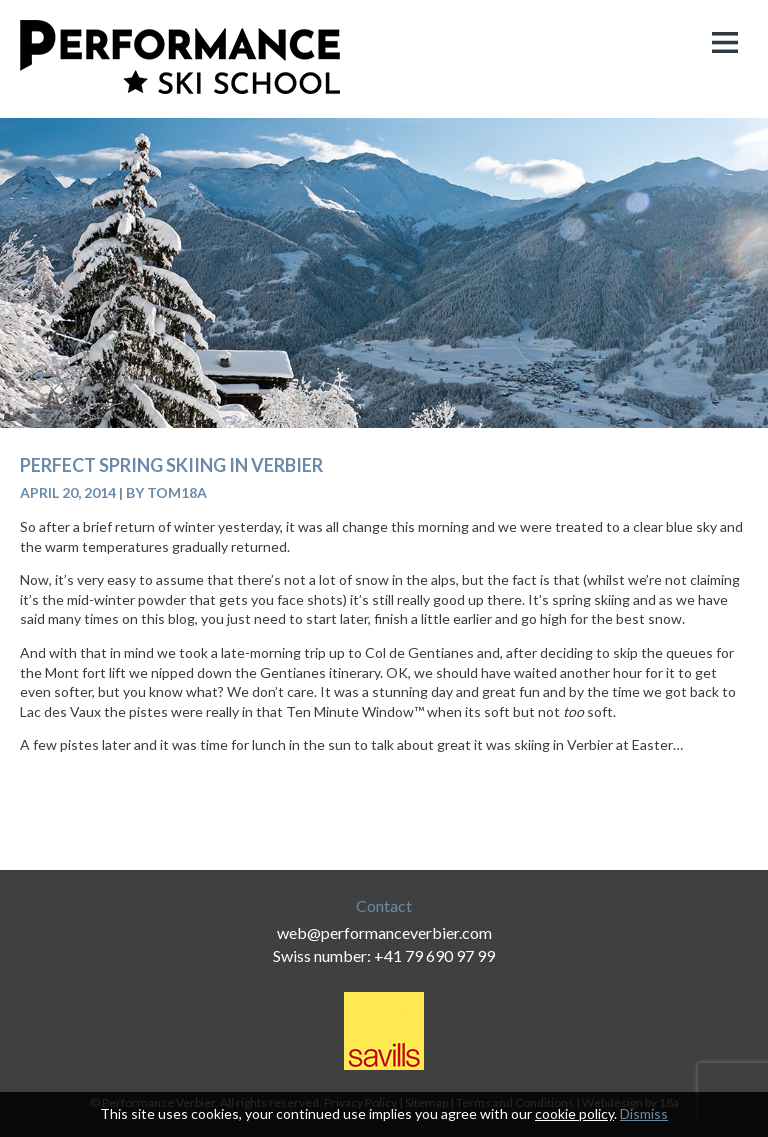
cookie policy (574, 1113)
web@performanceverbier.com (384, 932)
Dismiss (644, 1113)
